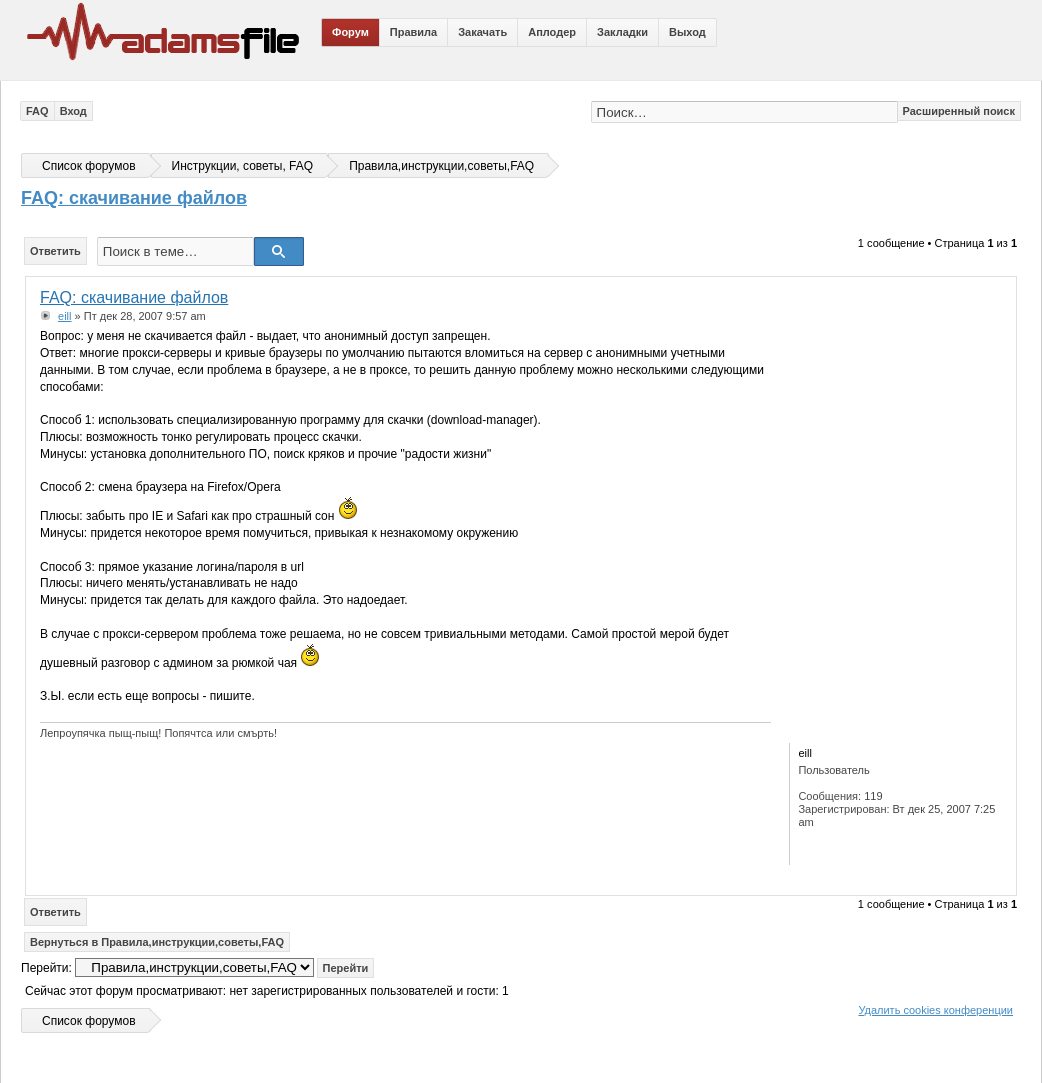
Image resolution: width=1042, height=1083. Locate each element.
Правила (413, 32)
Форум (350, 32)
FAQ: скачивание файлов (134, 198)
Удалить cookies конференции (935, 1010)
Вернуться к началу (996, 880)
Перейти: (46, 968)
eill (64, 316)
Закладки (622, 32)
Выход (687, 32)
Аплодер (552, 32)
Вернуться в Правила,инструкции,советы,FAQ (157, 942)
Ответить (55, 251)
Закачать (482, 32)
